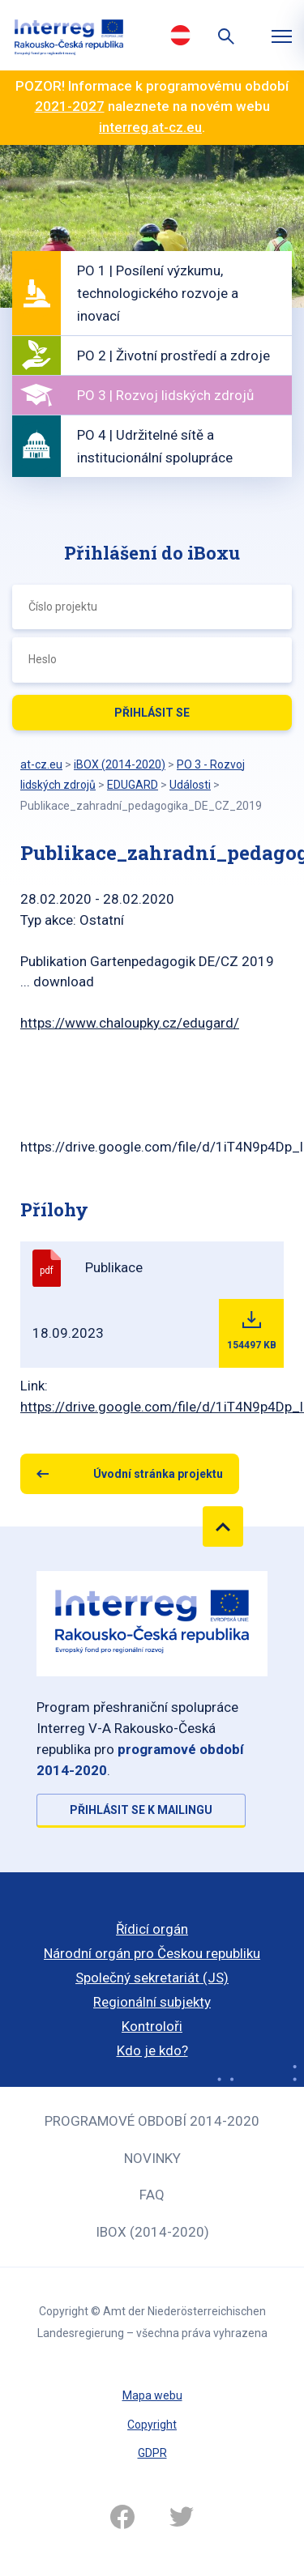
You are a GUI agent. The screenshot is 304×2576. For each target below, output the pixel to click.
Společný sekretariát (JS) (152, 1977)
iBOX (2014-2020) (152, 2232)
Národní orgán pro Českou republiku (152, 1953)
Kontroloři (152, 2026)
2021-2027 (70, 106)
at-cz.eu (41, 764)
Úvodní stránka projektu (158, 1473)
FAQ (152, 2194)
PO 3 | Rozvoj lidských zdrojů (165, 395)
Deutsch (180, 34)
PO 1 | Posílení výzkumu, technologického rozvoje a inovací (157, 293)
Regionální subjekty (152, 2002)
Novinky (152, 2158)
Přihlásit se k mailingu (141, 1809)
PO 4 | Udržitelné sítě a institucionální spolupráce (155, 446)
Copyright (152, 2424)
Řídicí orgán (152, 1929)
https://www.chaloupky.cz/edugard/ (129, 1023)
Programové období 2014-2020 (152, 2121)
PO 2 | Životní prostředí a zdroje (173, 355)
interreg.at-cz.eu (150, 127)
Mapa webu (152, 2395)
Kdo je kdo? (152, 2050)
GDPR (152, 2452)
